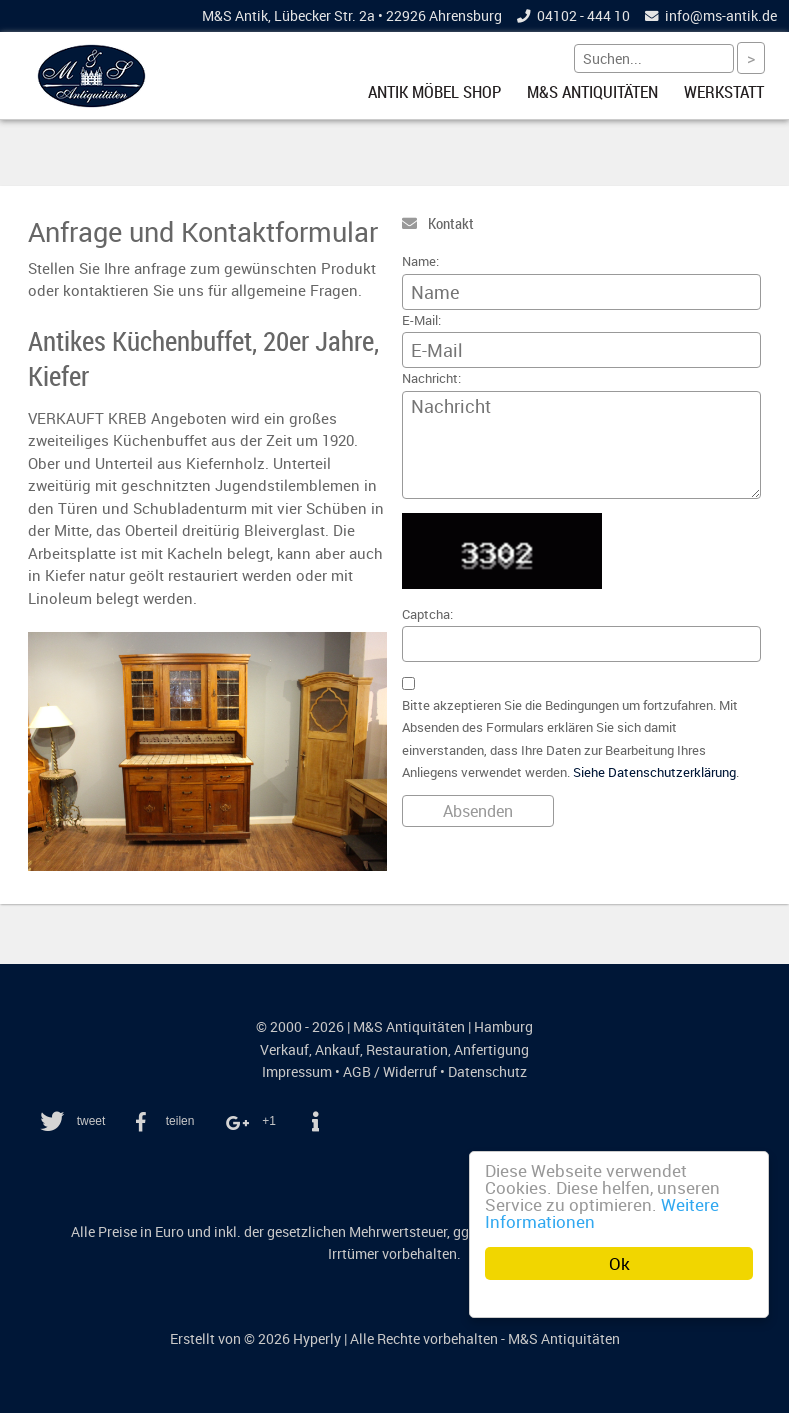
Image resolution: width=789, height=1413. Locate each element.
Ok (619, 1263)
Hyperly (317, 1339)
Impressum (297, 1072)
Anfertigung (491, 1050)
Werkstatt (724, 92)
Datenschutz (487, 1072)
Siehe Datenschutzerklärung (654, 772)
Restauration (407, 1050)
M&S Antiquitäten (592, 92)
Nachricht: (431, 378)
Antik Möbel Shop (434, 92)
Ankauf (337, 1050)
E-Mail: (421, 320)
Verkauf (284, 1050)
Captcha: (427, 614)
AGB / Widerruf (390, 1072)
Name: (420, 261)
